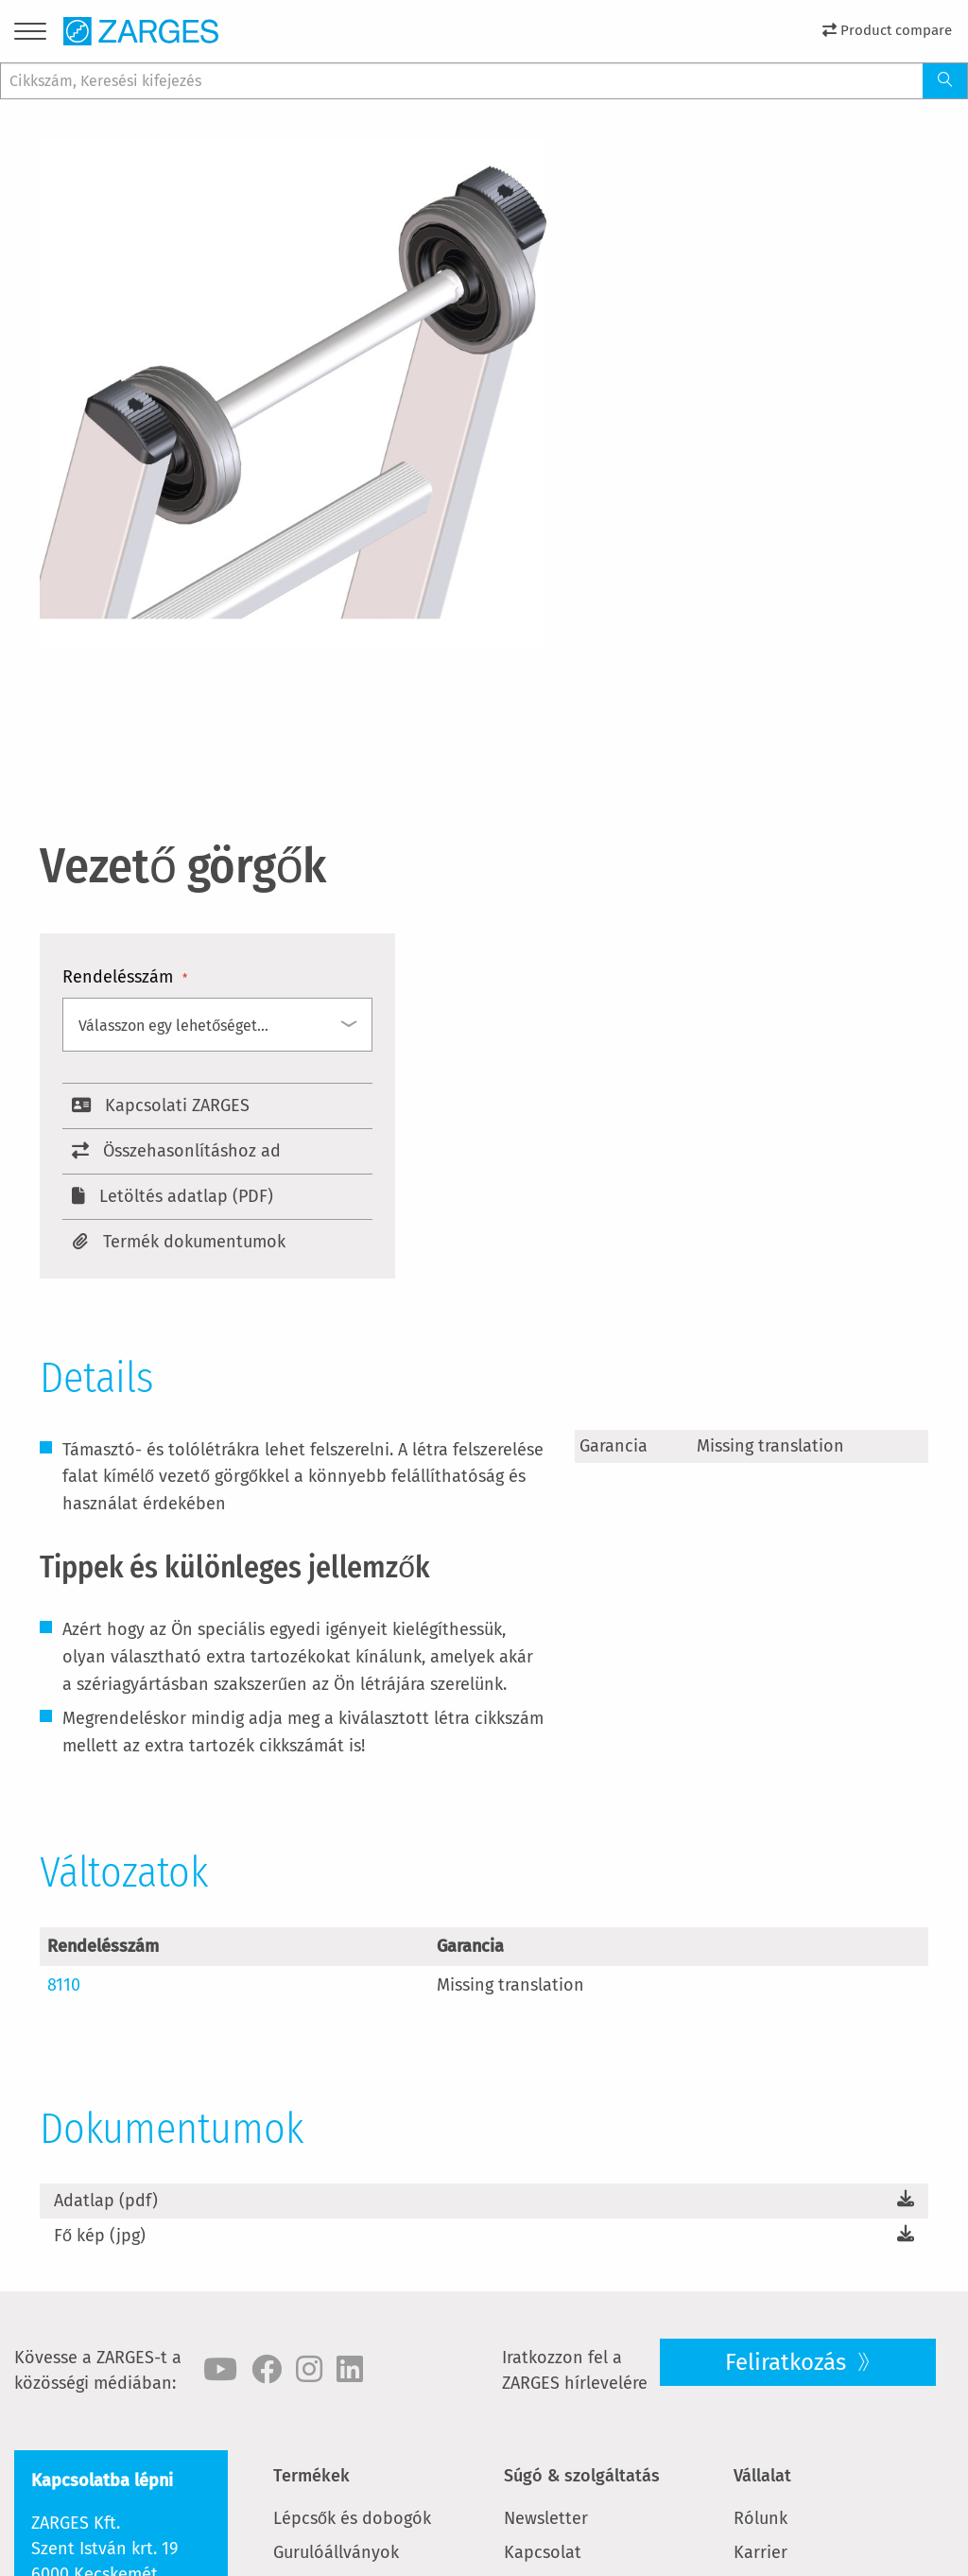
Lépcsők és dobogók (352, 2518)
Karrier (760, 2552)
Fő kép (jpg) (100, 2235)
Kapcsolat (542, 2552)
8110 (63, 1985)
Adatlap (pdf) (106, 2200)
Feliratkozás (788, 2362)
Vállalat (762, 2475)
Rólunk (760, 2518)
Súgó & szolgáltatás (582, 2475)
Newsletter (546, 2518)
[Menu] (30, 34)
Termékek (311, 2475)
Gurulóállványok (336, 2552)
